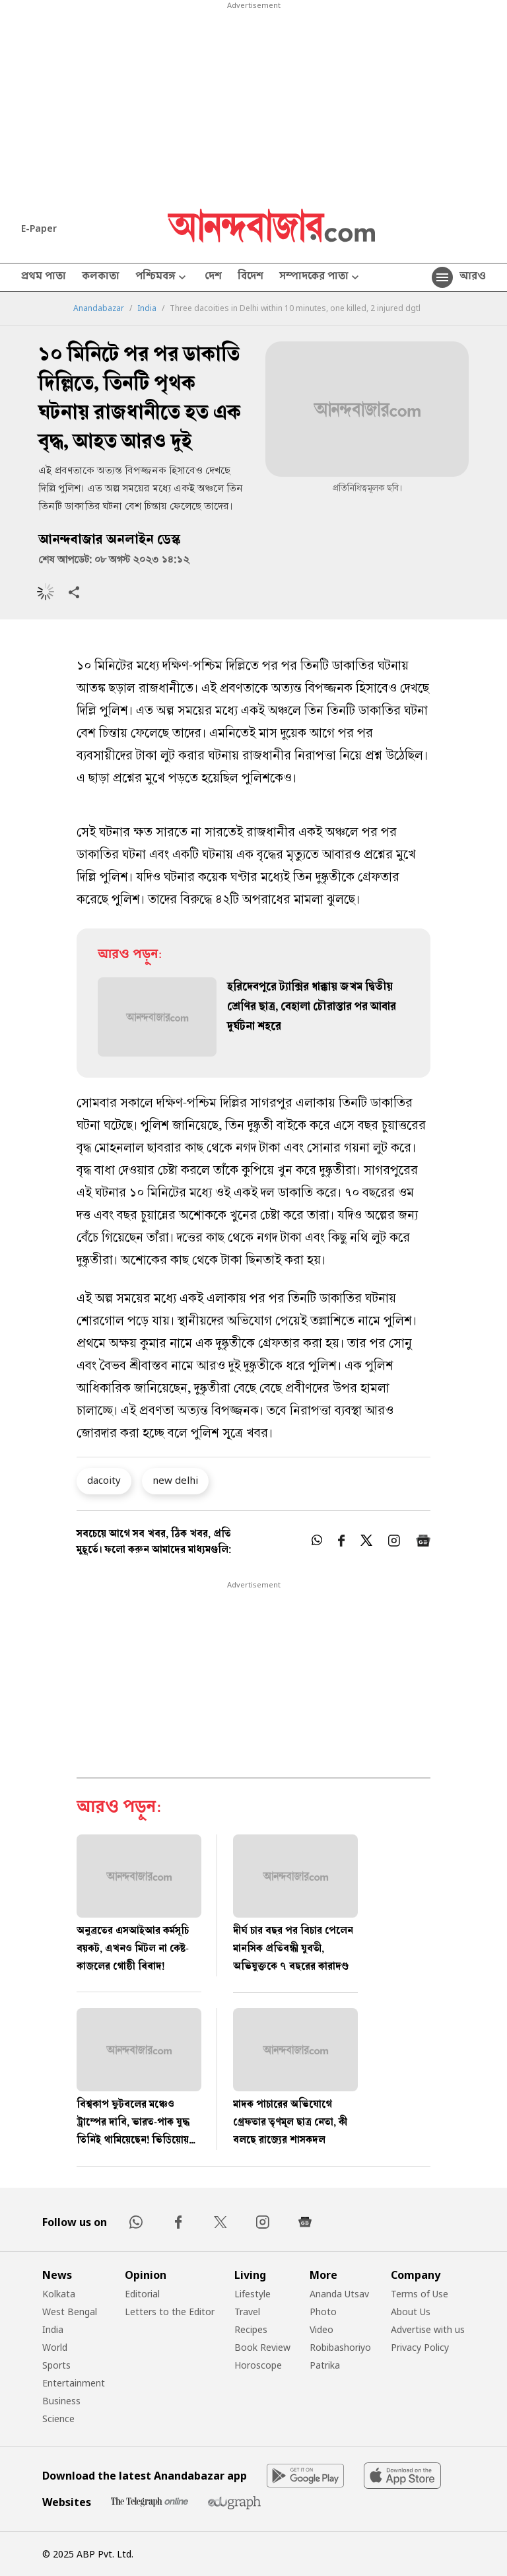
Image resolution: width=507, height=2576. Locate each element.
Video (321, 2329)
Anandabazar (98, 308)
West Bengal (69, 2311)
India (146, 308)
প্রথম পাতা (43, 277)
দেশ (213, 277)
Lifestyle (252, 2293)
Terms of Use (419, 2293)
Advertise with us (428, 2329)
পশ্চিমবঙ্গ (162, 278)
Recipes (250, 2329)
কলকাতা (100, 277)
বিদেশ (250, 277)
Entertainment (73, 2383)
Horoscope (258, 2365)
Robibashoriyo (340, 2347)
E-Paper (39, 228)
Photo (323, 2311)
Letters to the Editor (170, 2311)
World (54, 2347)
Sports (56, 2365)
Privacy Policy (420, 2347)
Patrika (325, 2365)
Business (61, 2400)
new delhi (175, 1479)
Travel (247, 2311)
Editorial (142, 2293)
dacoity (104, 1479)
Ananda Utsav (339, 2293)
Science (58, 2418)
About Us (410, 2311)
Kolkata (58, 2293)
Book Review (262, 2347)
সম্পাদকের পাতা (320, 278)
